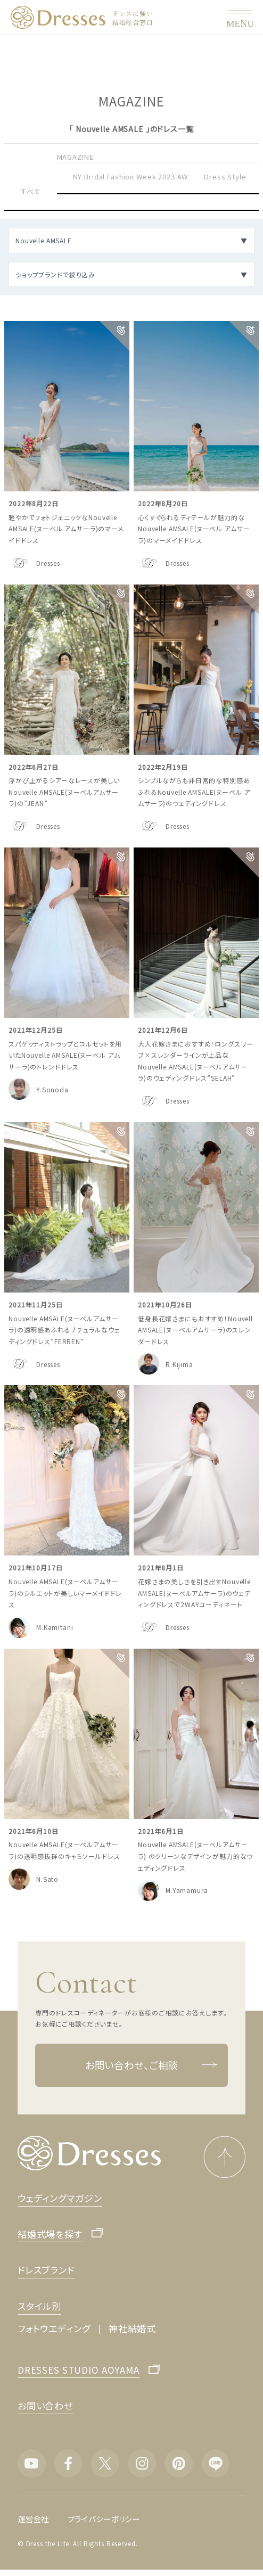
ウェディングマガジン (60, 2197)
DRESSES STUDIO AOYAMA (78, 2370)
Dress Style (225, 176)
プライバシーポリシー (104, 2518)
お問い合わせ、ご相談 (151, 2065)
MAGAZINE (75, 157)
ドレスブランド (46, 2269)
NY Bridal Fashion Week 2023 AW (130, 176)
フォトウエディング (54, 2328)
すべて (30, 191)
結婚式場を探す (50, 2234)
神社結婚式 (132, 2328)
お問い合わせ (45, 2405)
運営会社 (33, 2518)
